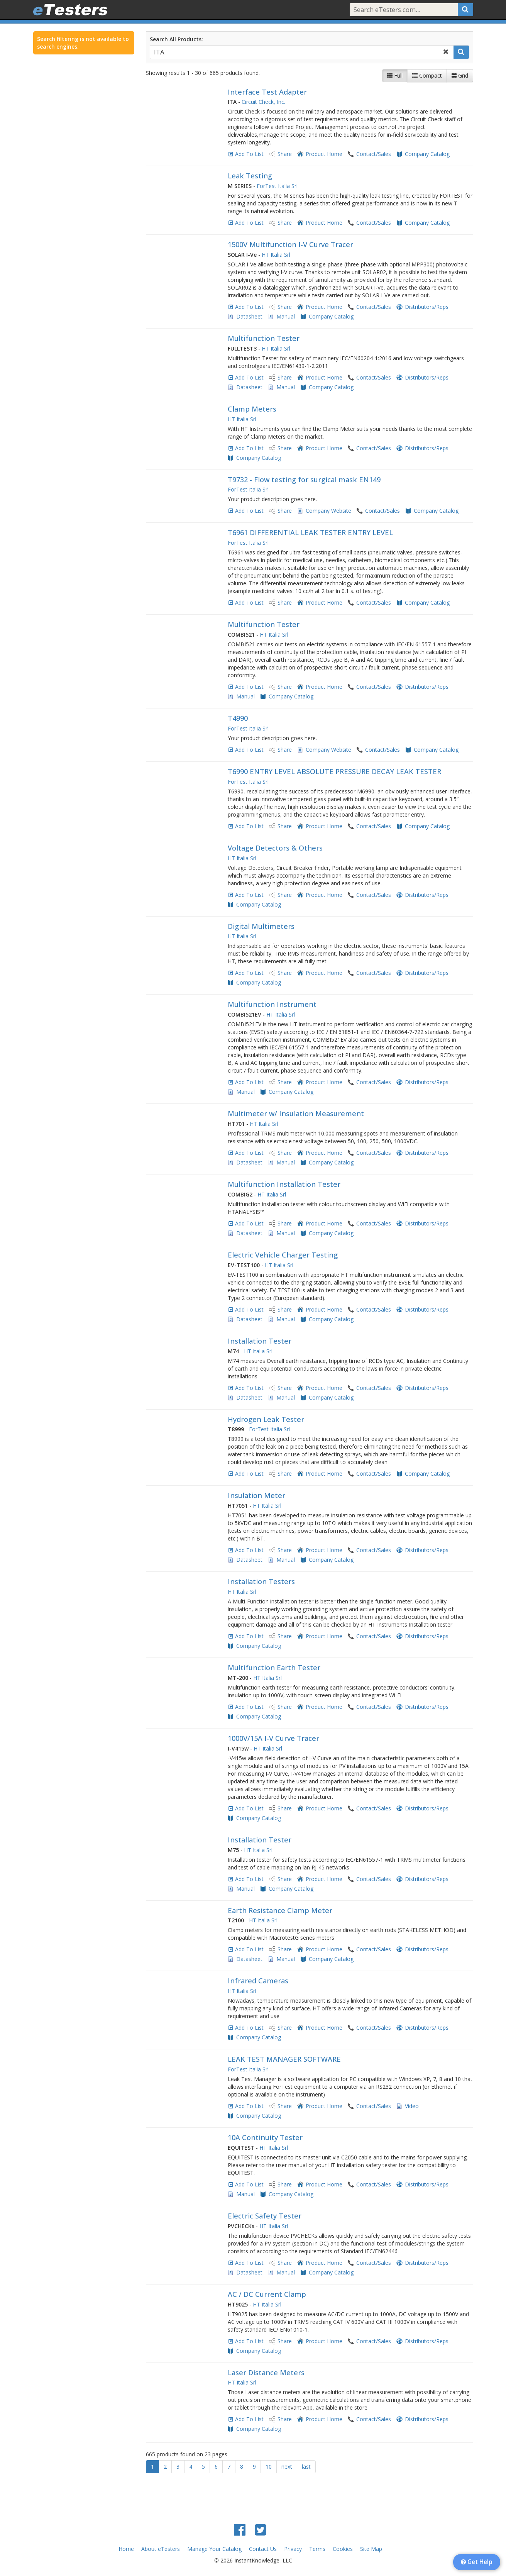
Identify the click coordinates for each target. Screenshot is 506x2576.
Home (126, 2548)
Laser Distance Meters (266, 2372)
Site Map (371, 2548)
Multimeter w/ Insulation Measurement (296, 1113)
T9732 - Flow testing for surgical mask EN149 (304, 479)
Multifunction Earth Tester (274, 1667)
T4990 (238, 718)
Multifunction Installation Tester (284, 1184)
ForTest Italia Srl (277, 186)
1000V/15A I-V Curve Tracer (273, 1738)
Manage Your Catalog (214, 2548)
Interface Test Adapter (267, 92)
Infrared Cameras (258, 1980)
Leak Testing (250, 175)
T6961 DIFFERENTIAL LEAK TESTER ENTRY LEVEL (310, 532)
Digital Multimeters (261, 926)
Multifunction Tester (264, 338)
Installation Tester (259, 1341)
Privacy (293, 2548)
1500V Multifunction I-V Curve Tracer (290, 244)
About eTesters (160, 2548)
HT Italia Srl (276, 254)
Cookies (343, 2548)
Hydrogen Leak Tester (266, 1419)
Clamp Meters (252, 409)
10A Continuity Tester (265, 2137)
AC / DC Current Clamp (267, 2294)
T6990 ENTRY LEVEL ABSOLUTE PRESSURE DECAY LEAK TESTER (334, 771)
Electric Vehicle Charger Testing (283, 1254)
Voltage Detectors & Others (275, 847)
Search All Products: (176, 39)
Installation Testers (261, 1581)
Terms (317, 2548)
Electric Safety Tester (264, 2215)
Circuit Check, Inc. (263, 101)
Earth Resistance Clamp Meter (280, 1910)
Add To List (249, 154)
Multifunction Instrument (272, 1004)
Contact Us (263, 2548)
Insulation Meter (256, 1495)
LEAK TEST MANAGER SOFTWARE (284, 2059)
